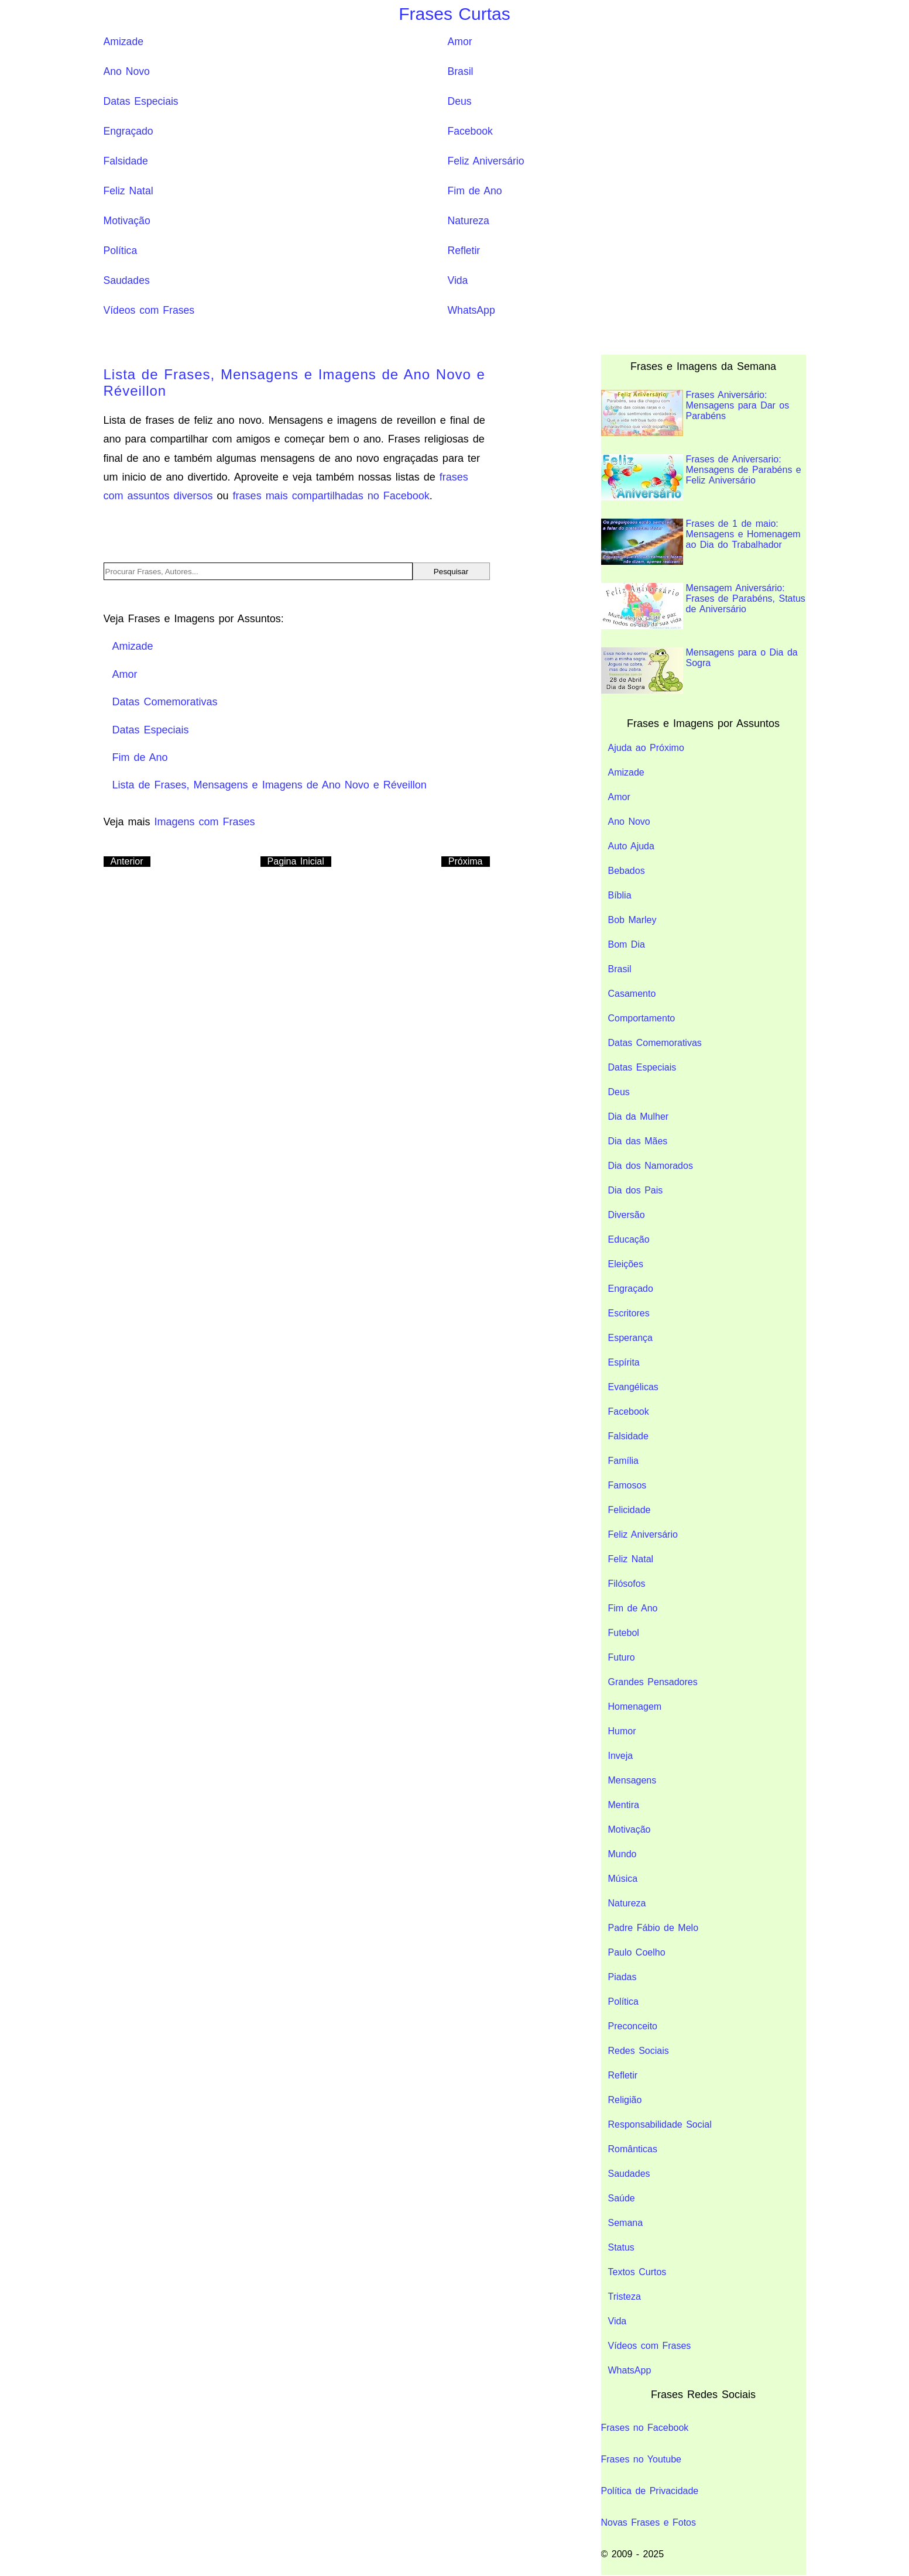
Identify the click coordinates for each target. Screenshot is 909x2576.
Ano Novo (127, 71)
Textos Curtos (637, 2272)
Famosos (627, 1485)
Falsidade (126, 161)
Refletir (464, 250)
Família (623, 1461)
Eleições (625, 1264)
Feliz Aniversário (486, 161)
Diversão (626, 1215)
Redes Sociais (638, 2051)
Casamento (632, 994)
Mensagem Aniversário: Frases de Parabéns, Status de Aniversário (703, 606)
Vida (458, 280)
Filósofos (627, 1584)
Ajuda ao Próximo (646, 748)
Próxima (465, 861)
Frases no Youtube (641, 2459)
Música (623, 1879)
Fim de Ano (475, 191)
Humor (622, 1731)
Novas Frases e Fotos (649, 2522)
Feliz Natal (128, 191)
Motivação (127, 221)
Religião (625, 2100)
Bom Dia (626, 944)
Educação (629, 1239)
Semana (625, 2223)
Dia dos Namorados (650, 1166)
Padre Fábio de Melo (653, 1928)
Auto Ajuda (631, 846)
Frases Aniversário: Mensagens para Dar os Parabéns (695, 413)
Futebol (623, 1633)
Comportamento (641, 1018)
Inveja (620, 1756)
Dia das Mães (638, 1141)
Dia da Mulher (638, 1116)
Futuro (621, 1657)
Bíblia (620, 895)
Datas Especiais (141, 101)
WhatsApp (471, 310)
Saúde (621, 2198)
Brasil (461, 71)
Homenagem (635, 1706)
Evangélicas (633, 1387)
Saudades (127, 280)
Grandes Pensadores (653, 1682)
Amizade (123, 41)
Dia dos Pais (635, 1190)
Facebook (470, 131)
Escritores (629, 1313)
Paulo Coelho (637, 1952)
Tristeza (624, 2296)
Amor (460, 41)
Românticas (632, 2149)
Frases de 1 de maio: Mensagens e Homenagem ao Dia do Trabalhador (701, 542)
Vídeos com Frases (149, 310)
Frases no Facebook (645, 2428)
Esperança (630, 1338)
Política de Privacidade (650, 2491)
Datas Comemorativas (655, 1043)
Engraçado (128, 131)
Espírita (624, 1362)
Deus (460, 101)
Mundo (622, 1854)
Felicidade (629, 1510)
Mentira (623, 1805)
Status (621, 2247)
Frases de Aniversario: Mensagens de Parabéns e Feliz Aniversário (701, 477)
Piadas (622, 1977)
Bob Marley (632, 920)
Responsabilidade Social (660, 2124)
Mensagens (632, 1780)
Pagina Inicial (295, 861)
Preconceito (633, 2026)
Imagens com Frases (205, 822)
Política (121, 250)
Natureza (468, 221)
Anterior (127, 861)
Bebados (626, 871)
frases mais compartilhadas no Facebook (331, 496)
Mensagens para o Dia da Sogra (699, 670)
